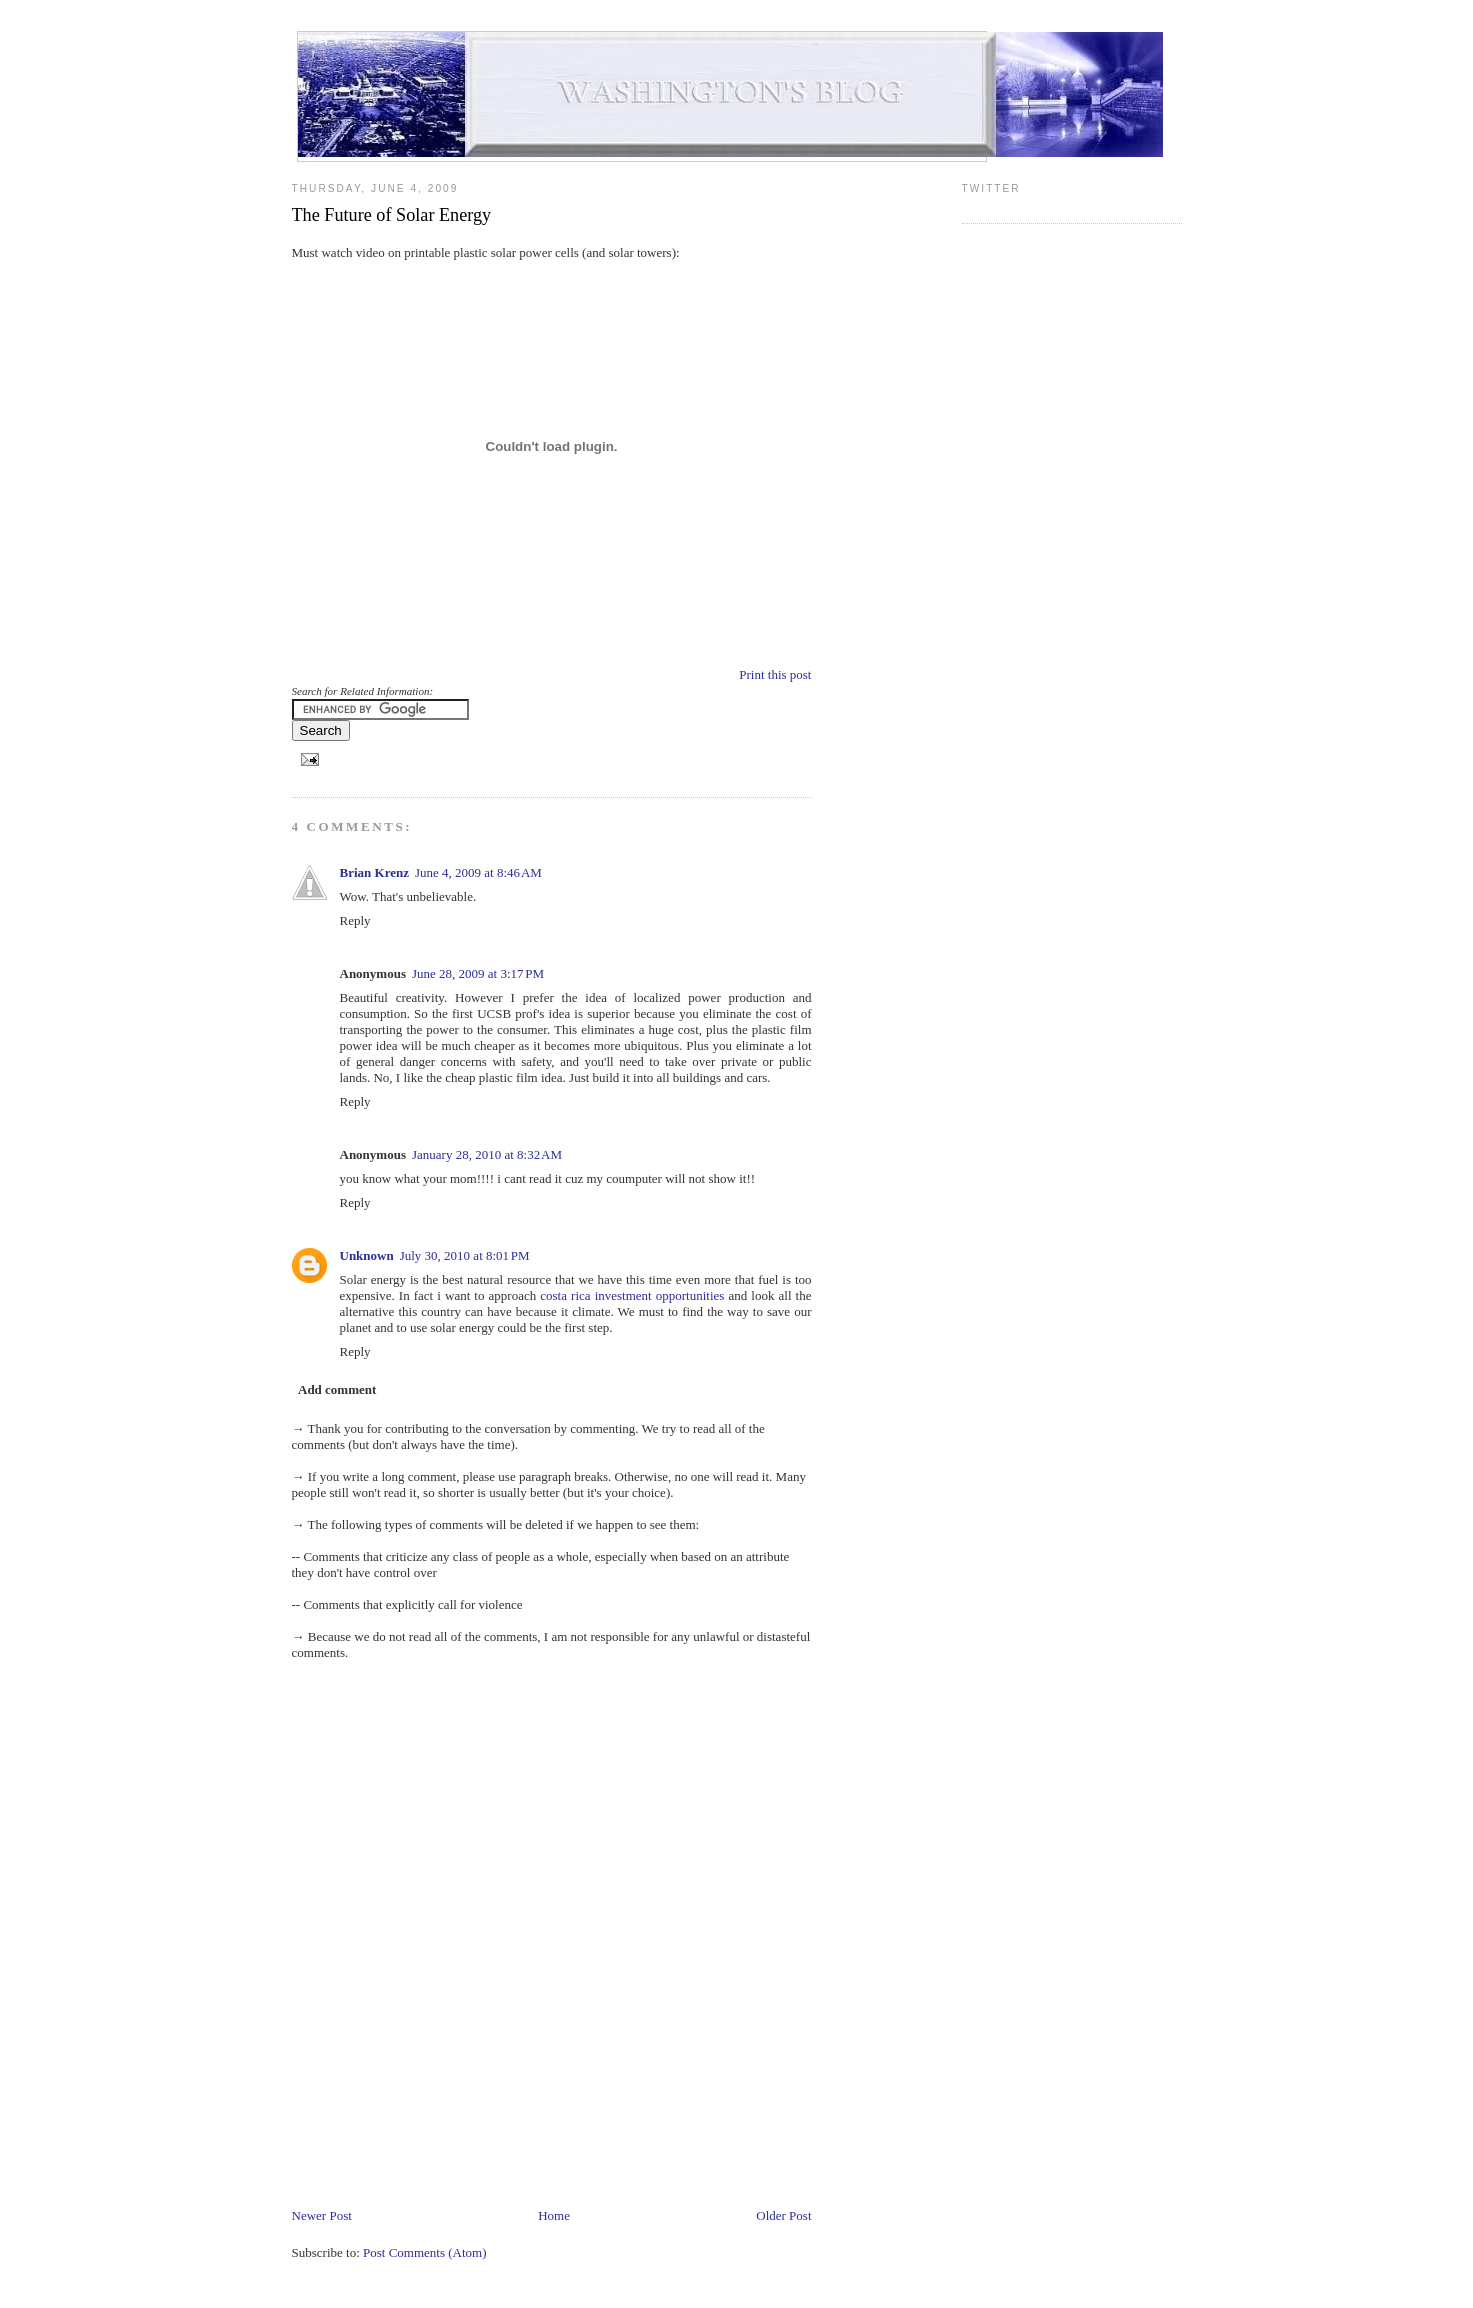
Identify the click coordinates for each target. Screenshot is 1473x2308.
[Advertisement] (656, 2146)
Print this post (775, 674)
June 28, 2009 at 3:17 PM (478, 973)
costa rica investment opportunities (632, 1295)
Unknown (367, 1255)
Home (554, 2215)
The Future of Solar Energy (392, 215)
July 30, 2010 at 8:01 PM (465, 1255)
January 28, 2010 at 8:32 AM (487, 1154)
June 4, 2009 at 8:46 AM (478, 872)
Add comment (337, 1389)
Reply (355, 920)
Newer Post (322, 2215)
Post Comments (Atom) (425, 2252)
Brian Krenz (374, 872)
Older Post (783, 2215)
